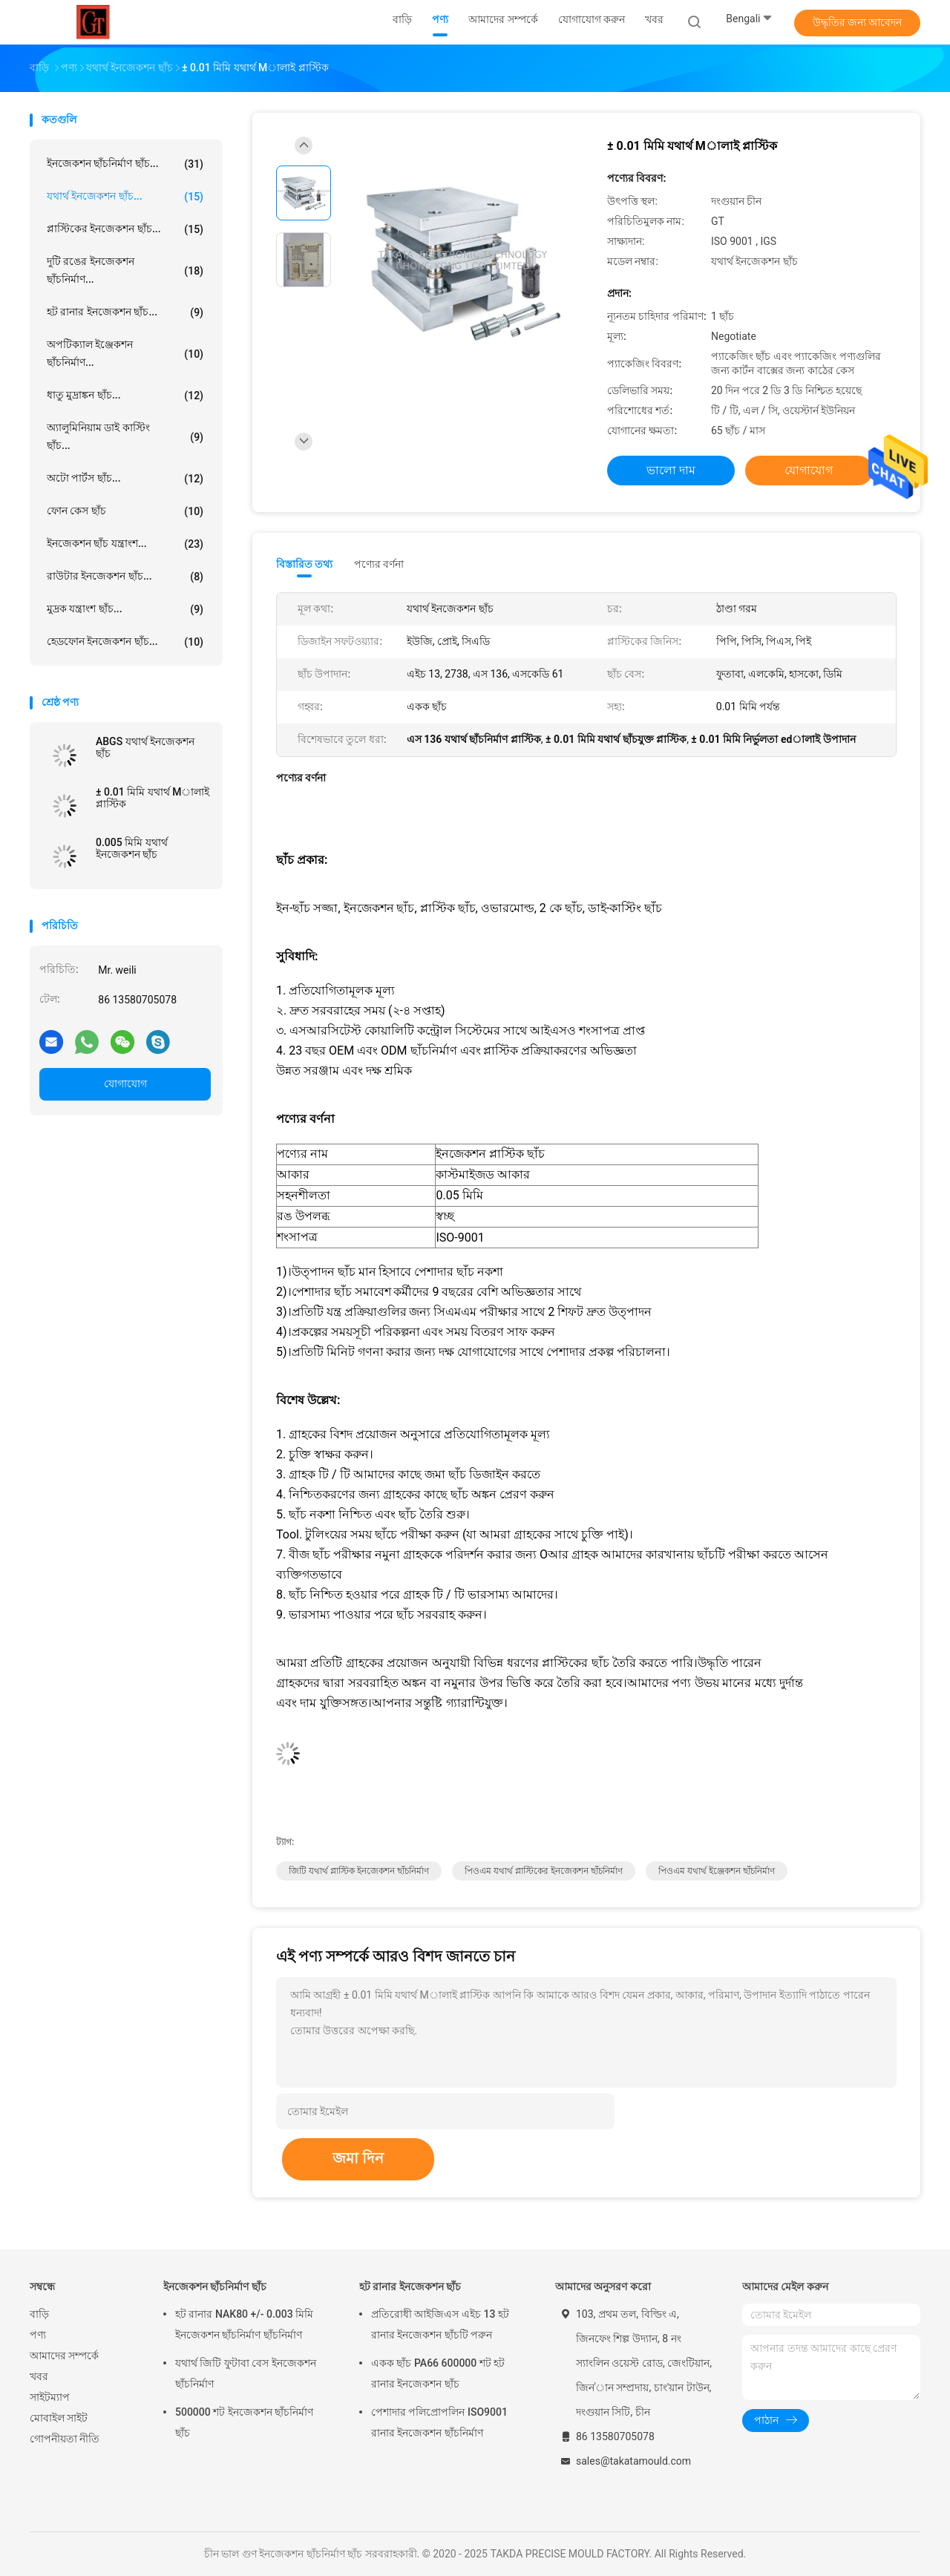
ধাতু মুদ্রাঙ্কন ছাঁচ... (125, 395)
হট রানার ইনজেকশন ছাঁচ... (125, 312)
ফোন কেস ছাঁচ (125, 511)
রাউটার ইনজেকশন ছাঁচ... (125, 576)
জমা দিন (358, 2158)
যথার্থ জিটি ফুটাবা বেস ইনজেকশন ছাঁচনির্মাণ (245, 2373)
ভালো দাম (670, 470)
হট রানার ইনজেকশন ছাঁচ (410, 2286)
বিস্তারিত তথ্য (304, 564)
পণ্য (38, 2335)
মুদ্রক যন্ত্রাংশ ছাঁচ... (125, 609)
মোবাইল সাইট (59, 2418)
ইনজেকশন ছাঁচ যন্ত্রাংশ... (125, 544)
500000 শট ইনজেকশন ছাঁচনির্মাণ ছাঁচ (244, 2422)
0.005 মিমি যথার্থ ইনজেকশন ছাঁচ (132, 848)
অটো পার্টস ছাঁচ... (125, 478)
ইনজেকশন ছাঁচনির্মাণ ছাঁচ (214, 2286)
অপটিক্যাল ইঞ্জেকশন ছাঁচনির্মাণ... (125, 353)
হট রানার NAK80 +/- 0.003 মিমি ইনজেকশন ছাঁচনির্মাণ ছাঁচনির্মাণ (244, 2324)
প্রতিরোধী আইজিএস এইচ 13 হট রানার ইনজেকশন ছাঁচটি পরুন (440, 2324)
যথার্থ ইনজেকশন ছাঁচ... (125, 196)
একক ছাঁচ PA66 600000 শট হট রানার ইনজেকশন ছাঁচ (438, 2373)
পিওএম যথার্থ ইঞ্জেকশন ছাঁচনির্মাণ (716, 1871)
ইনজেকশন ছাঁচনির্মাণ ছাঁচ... (125, 164)
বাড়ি (39, 2314)
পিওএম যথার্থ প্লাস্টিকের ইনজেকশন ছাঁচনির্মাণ (544, 1871)
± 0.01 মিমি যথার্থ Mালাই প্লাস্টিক (152, 798)
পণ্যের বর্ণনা (379, 564)
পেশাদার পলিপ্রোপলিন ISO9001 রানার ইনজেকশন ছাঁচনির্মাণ (439, 2422)
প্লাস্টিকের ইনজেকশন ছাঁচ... (125, 229)
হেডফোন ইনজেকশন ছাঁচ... (125, 642)
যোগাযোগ (125, 1083)
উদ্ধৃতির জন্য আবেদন (857, 22)
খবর (39, 2376)
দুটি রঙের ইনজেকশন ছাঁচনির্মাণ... (125, 270)
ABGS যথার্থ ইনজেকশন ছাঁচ (145, 747)
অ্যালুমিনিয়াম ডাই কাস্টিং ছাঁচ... (125, 436)
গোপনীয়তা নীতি (64, 2439)
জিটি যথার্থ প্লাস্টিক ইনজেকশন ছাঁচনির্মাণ (359, 1871)
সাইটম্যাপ (50, 2397)
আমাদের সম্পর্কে (64, 2356)
